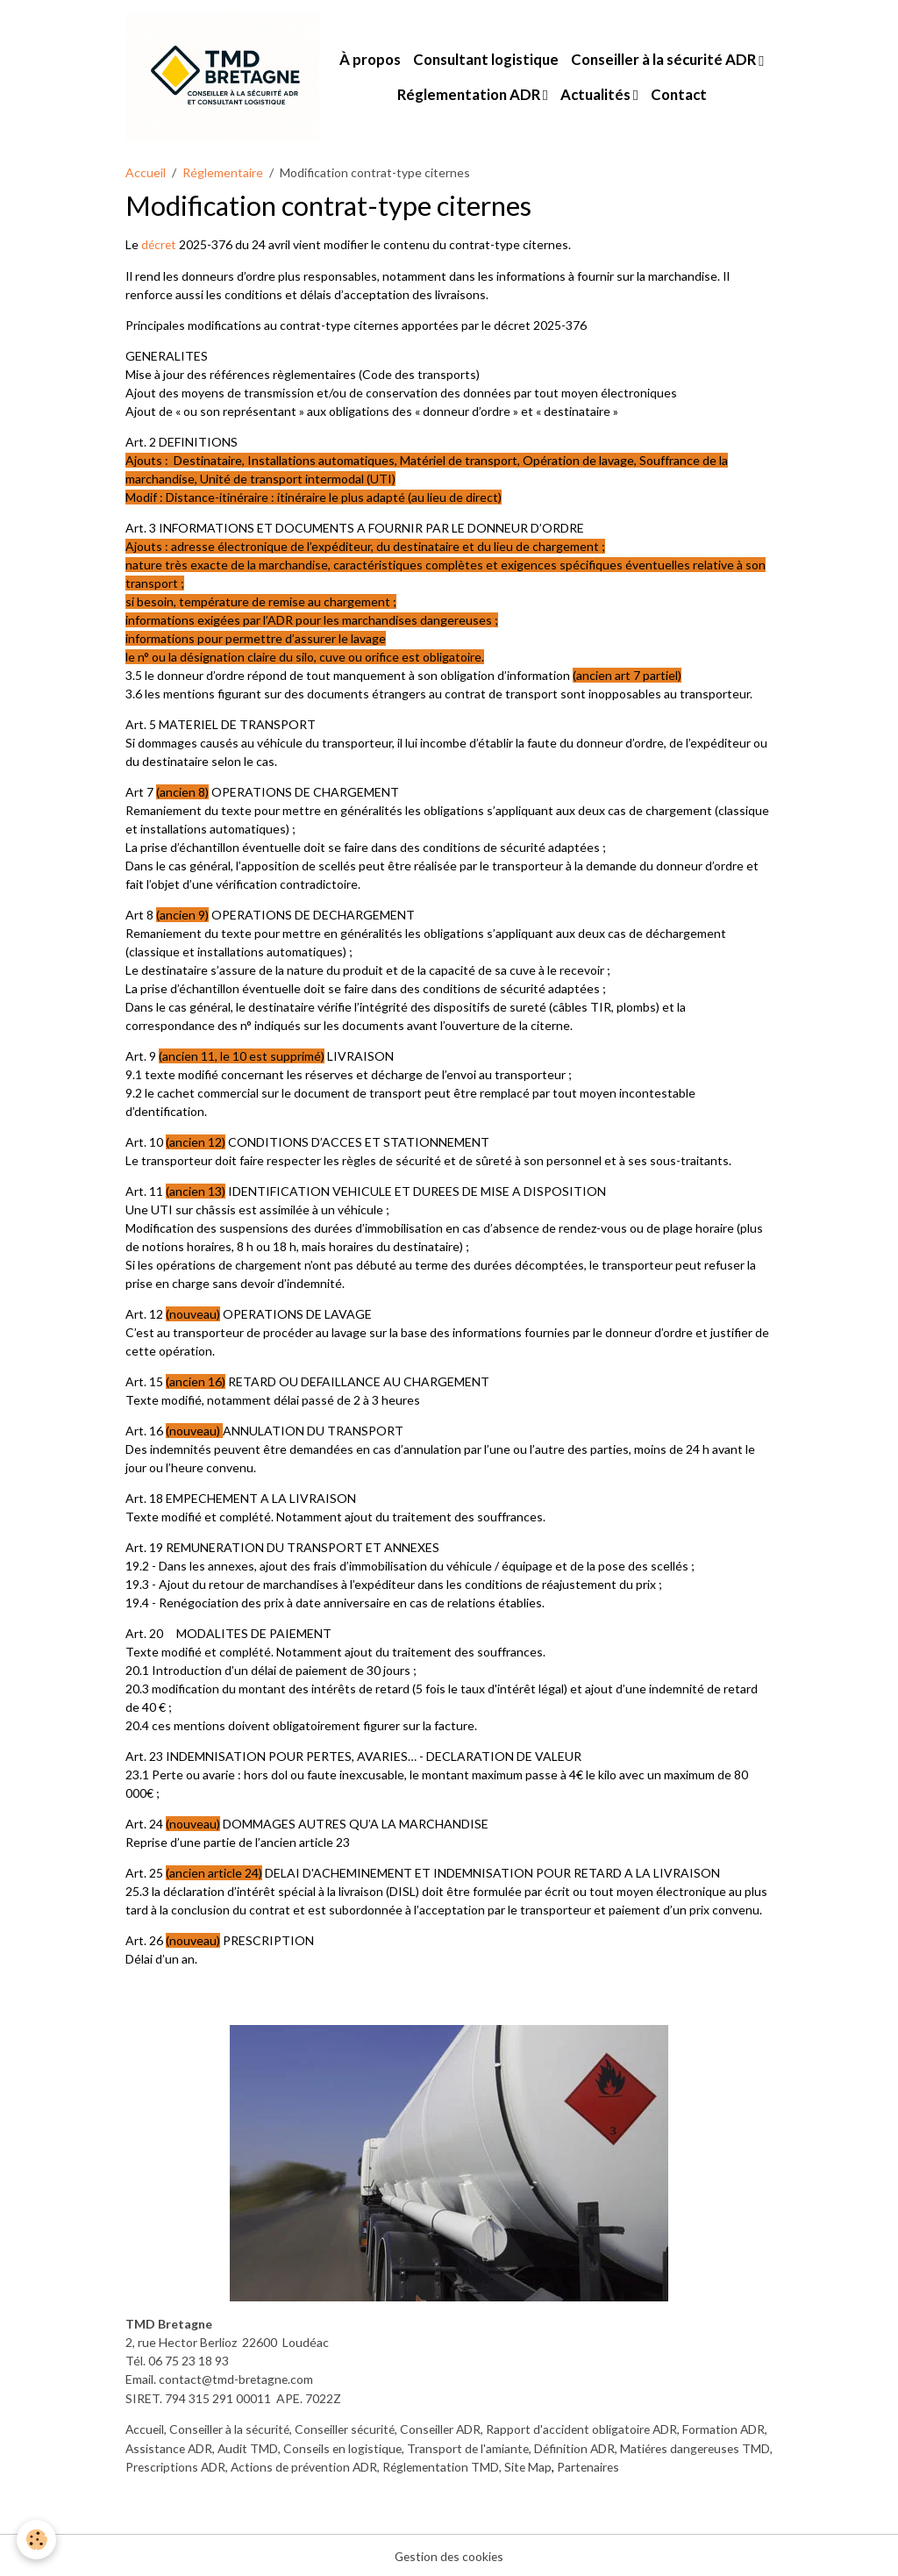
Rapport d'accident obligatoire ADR (594, 2428)
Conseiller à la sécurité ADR (665, 60)
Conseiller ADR (450, 2428)
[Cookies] (37, 2539)
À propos (371, 60)
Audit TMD (281, 2446)
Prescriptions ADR (284, 2465)
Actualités (596, 94)
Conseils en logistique (377, 2446)
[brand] (222, 77)
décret (161, 245)
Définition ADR (614, 2446)
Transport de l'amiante (505, 2446)
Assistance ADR (201, 2446)
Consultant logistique (486, 60)
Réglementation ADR (470, 94)
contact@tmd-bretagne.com (237, 2379)
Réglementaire (222, 172)
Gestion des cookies (449, 2553)
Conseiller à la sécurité (233, 2428)
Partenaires (706, 2465)
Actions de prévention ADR (415, 2465)
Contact (680, 94)
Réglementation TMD (556, 2465)
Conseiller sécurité (351, 2428)
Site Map (645, 2465)
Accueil (145, 172)
